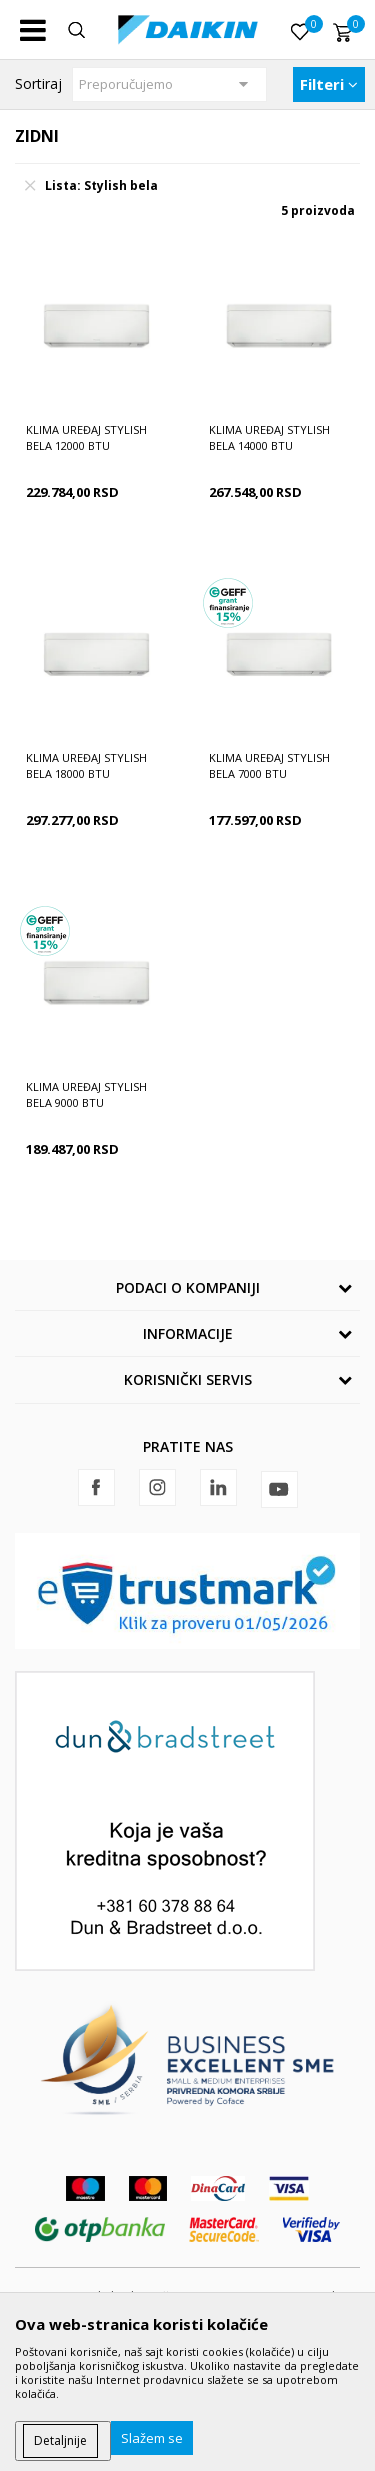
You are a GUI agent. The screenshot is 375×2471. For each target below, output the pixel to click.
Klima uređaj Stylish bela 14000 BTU (269, 437)
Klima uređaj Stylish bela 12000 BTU (86, 437)
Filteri (329, 84)
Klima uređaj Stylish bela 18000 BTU (86, 765)
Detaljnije (60, 2440)
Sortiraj (38, 83)
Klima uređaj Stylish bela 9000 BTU (86, 1094)
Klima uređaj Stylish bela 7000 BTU (269, 765)
